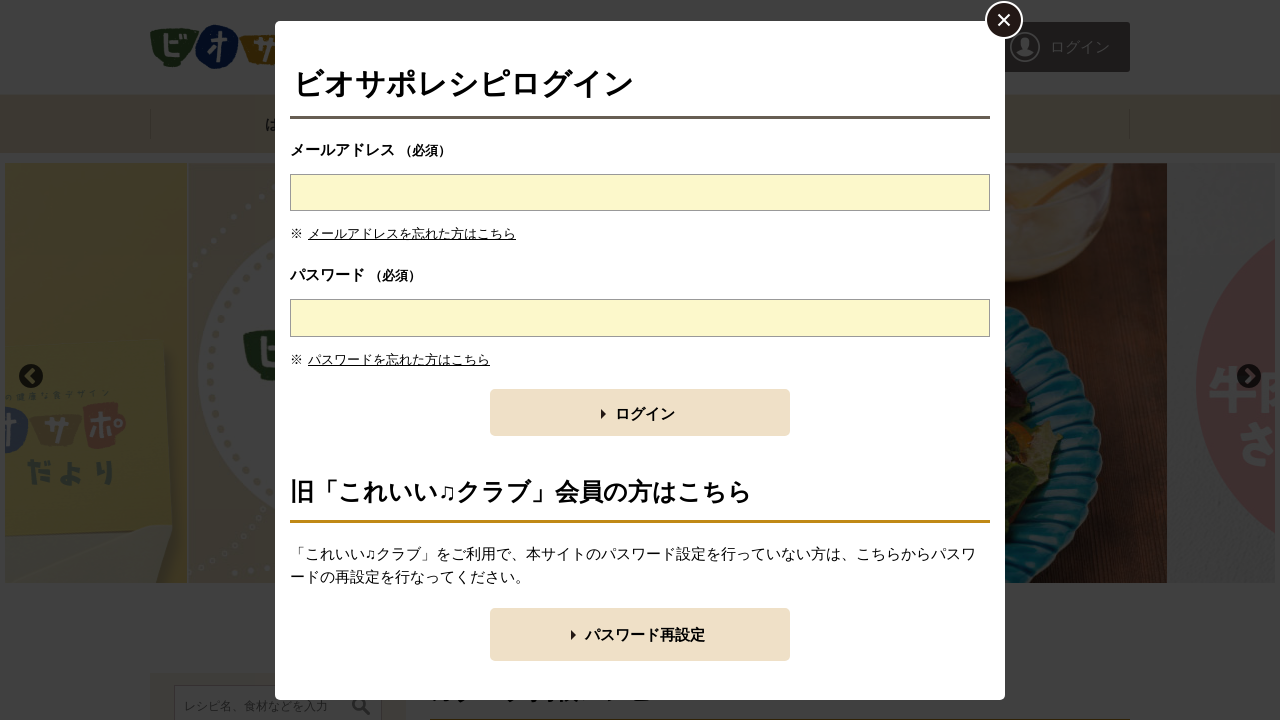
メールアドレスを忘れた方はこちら (412, 233)
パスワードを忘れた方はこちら (399, 359)
